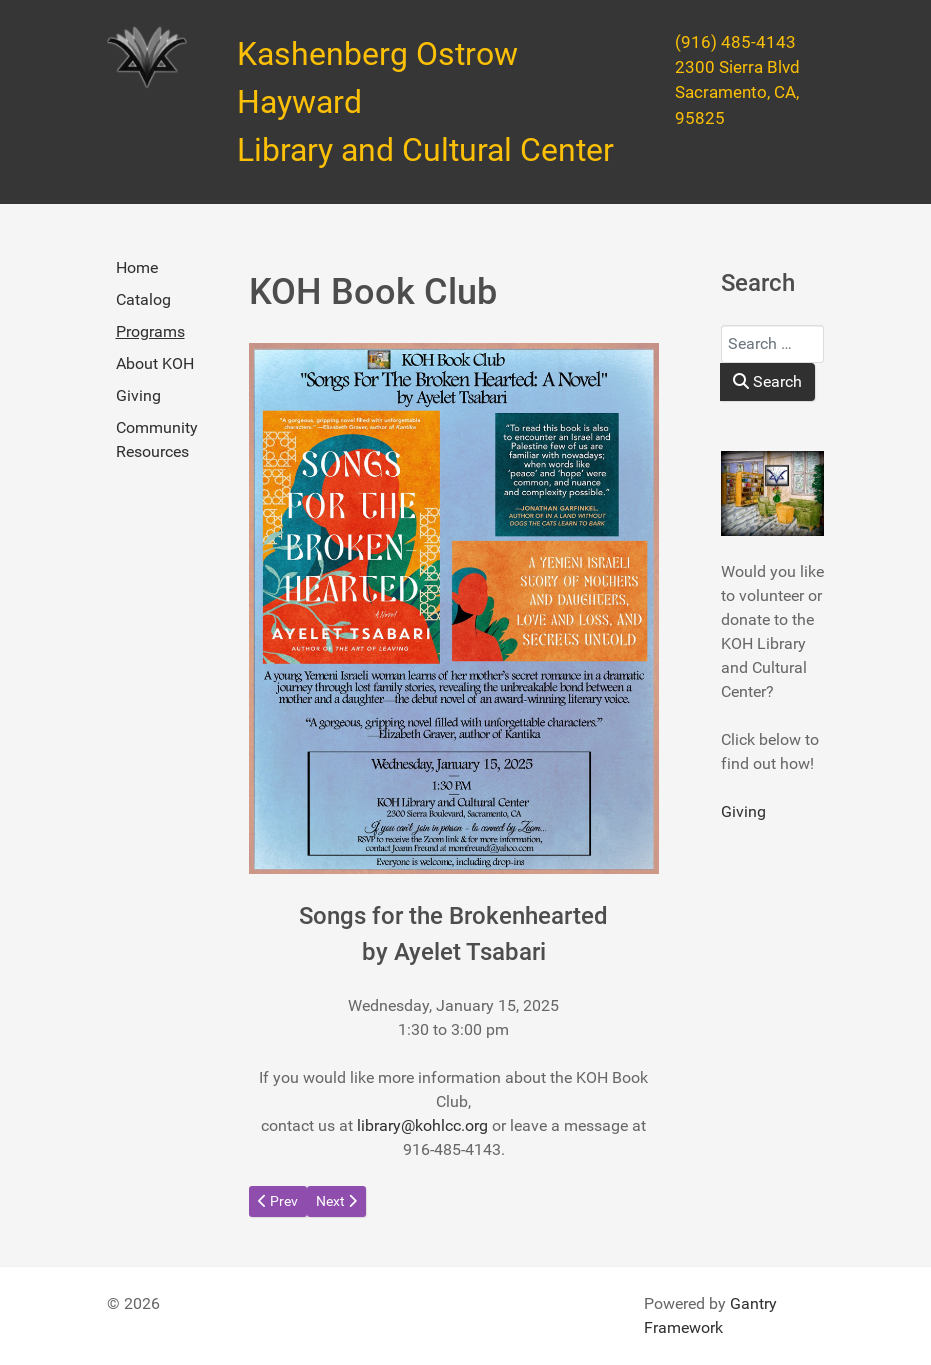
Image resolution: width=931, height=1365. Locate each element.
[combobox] (773, 344)
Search (767, 381)
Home (137, 267)
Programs (150, 331)
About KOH (155, 363)
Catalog (143, 299)
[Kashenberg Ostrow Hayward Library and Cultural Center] (147, 57)
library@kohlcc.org (422, 1125)
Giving (138, 395)
